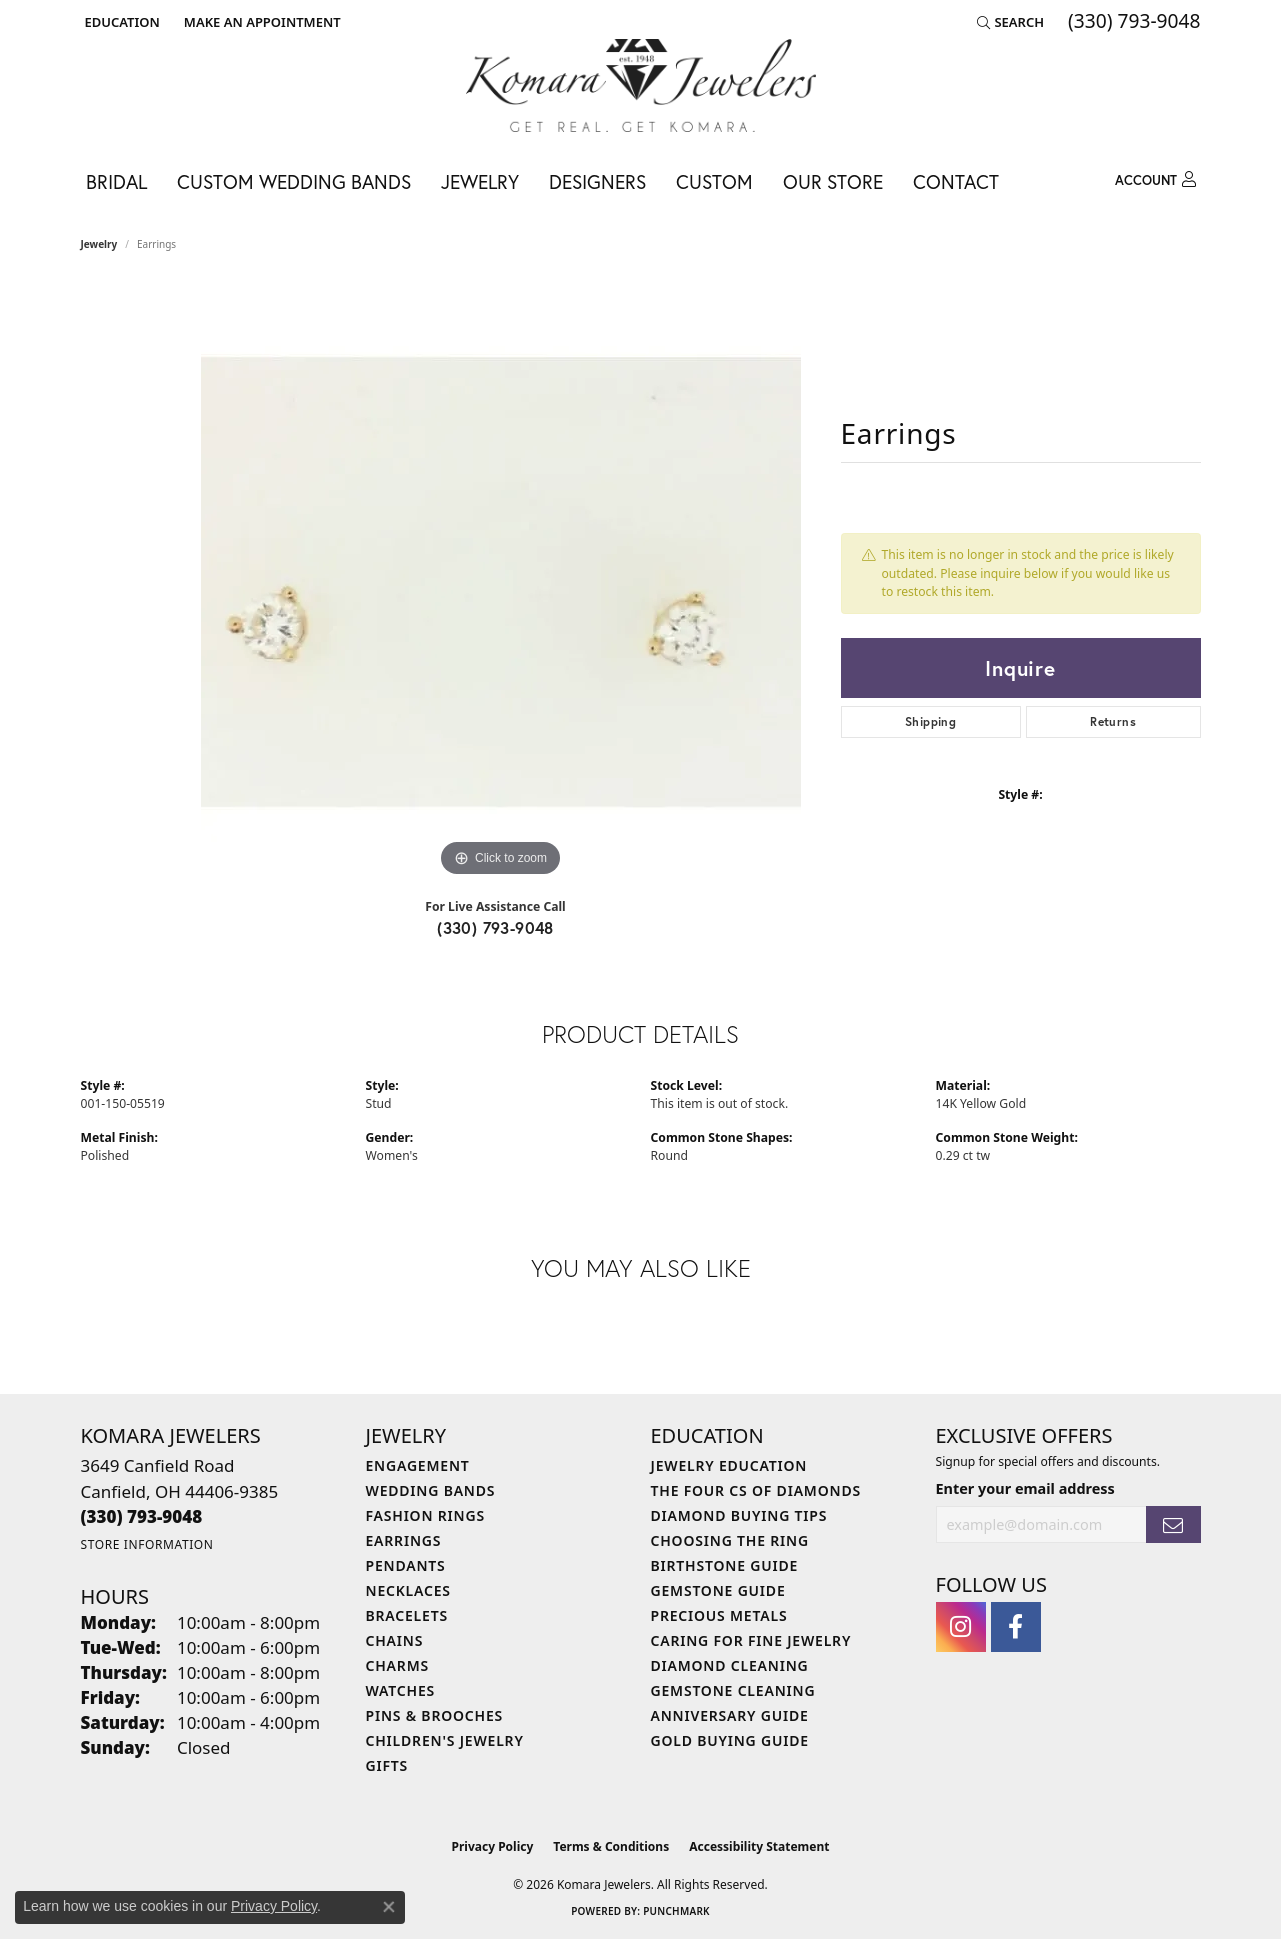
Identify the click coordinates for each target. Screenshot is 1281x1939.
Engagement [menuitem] (418, 1465)
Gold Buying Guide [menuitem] (730, 1740)
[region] (501, 582)
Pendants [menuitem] (406, 1565)
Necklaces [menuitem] (408, 1590)
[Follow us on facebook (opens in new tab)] (1016, 1627)
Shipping (930, 721)
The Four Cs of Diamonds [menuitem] (756, 1490)
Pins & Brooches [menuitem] (435, 1715)
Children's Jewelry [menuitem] (445, 1740)
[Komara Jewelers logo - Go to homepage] (641, 85)
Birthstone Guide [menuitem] (725, 1565)
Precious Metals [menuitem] (719, 1615)
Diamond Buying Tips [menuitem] (739, 1515)
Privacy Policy (493, 1846)
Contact (956, 181)
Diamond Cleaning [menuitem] (730, 1665)
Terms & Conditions (611, 1846)
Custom (714, 181)
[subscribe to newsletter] (1173, 1524)
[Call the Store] (142, 1516)
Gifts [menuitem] (387, 1765)
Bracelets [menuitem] (407, 1615)
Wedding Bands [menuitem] (431, 1490)
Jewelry (480, 181)
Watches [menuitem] (401, 1690)
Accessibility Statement (759, 1846)
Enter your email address (1025, 1488)
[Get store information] (147, 1544)
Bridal (116, 181)
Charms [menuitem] (397, 1665)
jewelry (99, 244)
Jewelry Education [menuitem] (729, 1465)
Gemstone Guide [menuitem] (718, 1590)
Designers (597, 181)
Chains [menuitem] (395, 1640)
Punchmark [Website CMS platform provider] (676, 1911)
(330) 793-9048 (495, 927)
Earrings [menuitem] (404, 1540)
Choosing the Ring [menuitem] (730, 1540)
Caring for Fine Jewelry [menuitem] (751, 1640)
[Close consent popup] (389, 1907)
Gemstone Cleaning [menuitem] (733, 1690)
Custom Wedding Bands (294, 181)
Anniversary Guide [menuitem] (730, 1715)
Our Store (833, 181)
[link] (260, 22)
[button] (120, 22)
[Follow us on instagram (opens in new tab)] (961, 1627)
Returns (1113, 721)
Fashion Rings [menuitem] (425, 1515)
